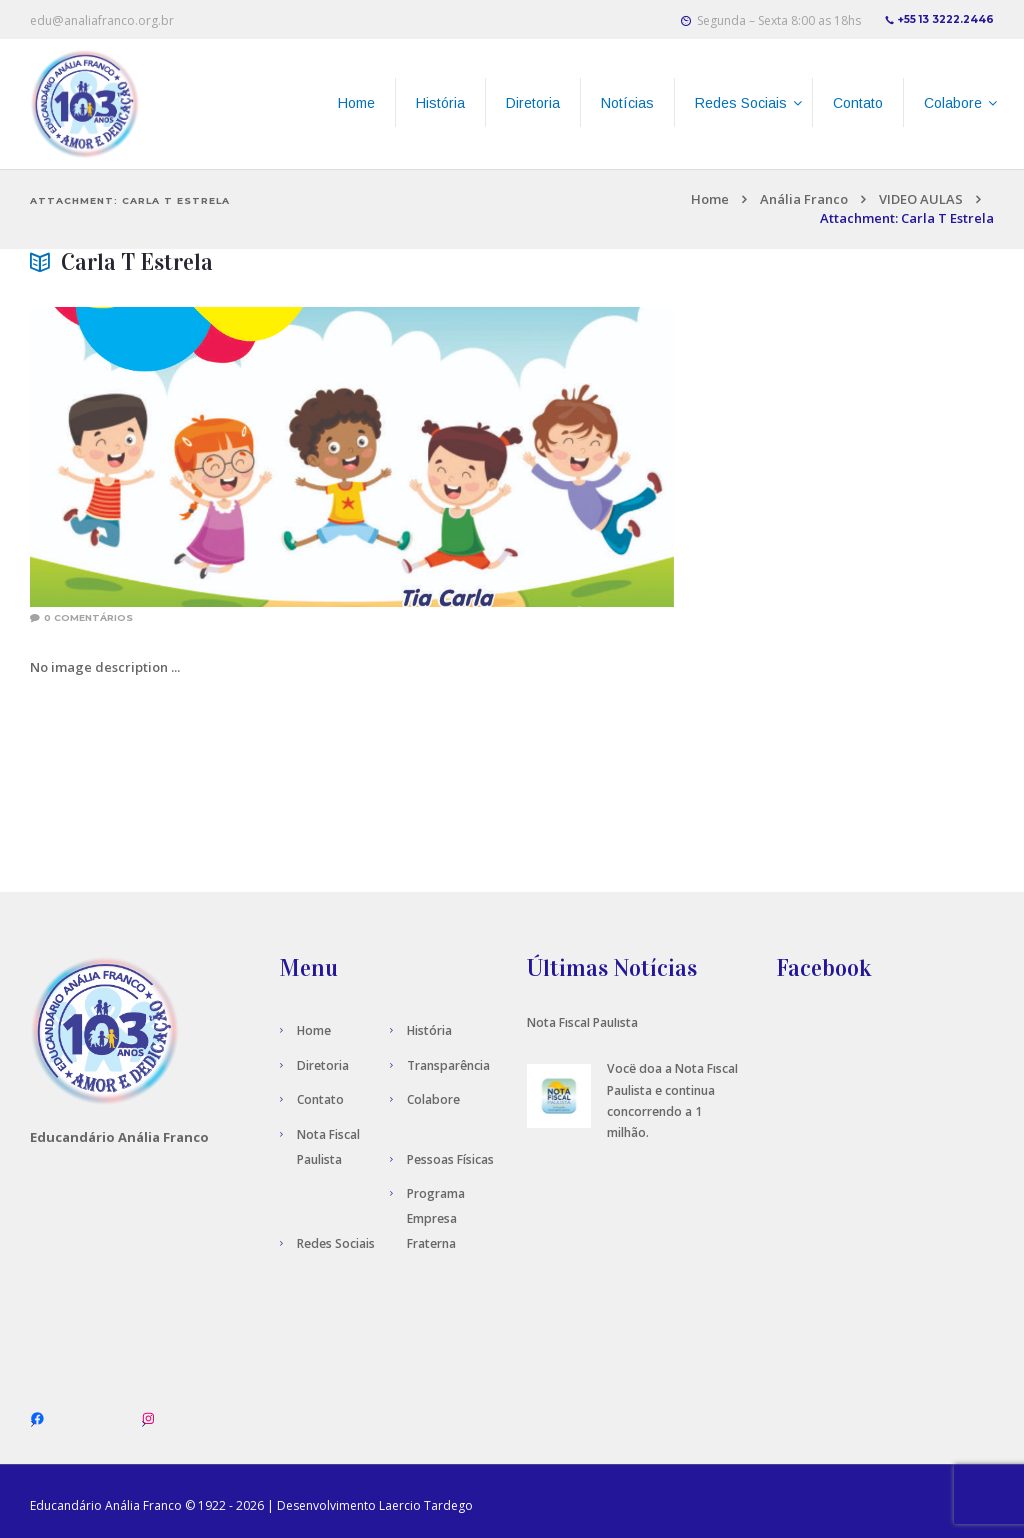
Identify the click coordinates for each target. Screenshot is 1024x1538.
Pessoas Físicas (450, 1159)
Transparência (448, 1065)
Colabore (433, 1099)
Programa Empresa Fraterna (436, 1218)
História (429, 1030)
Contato (320, 1099)
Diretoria (323, 1065)
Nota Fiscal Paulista (582, 1022)
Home (710, 199)
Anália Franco (804, 199)
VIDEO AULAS (921, 199)
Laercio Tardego (426, 1505)
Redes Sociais (336, 1243)
